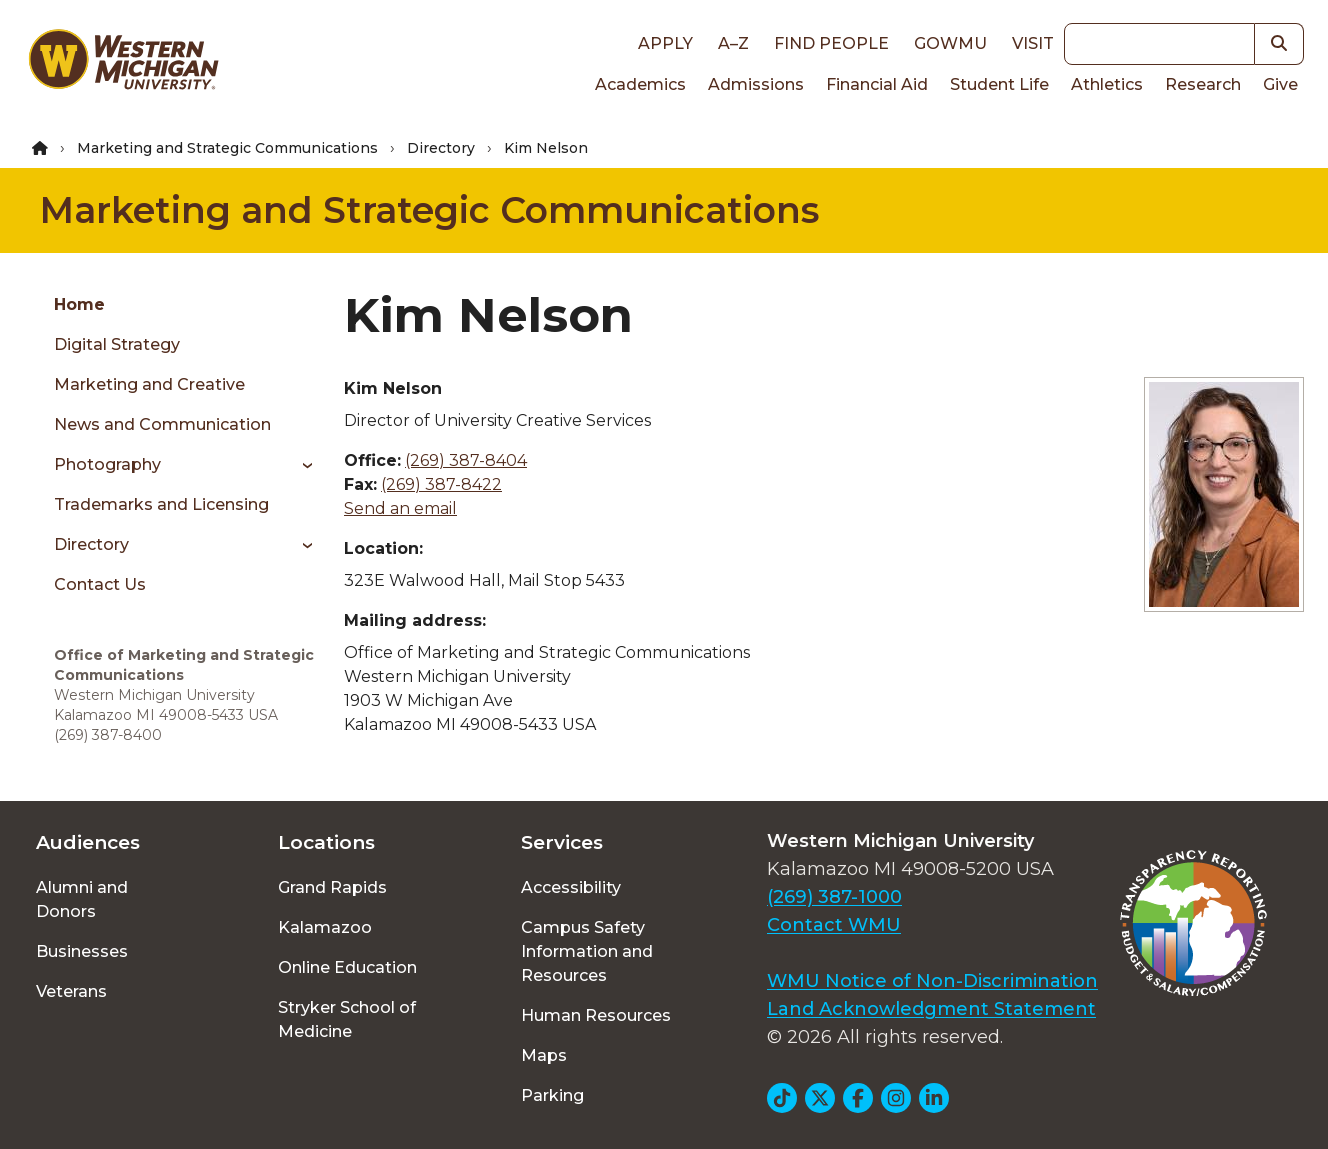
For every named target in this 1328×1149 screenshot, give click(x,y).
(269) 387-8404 (466, 460)
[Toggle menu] (300, 465)
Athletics (1107, 84)
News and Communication (162, 424)
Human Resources (596, 1015)
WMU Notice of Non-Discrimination (932, 981)
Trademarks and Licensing (161, 504)
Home (79, 304)
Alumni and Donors (82, 899)
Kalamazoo (325, 927)
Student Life (999, 84)
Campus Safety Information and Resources (587, 951)
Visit (1033, 43)
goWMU (950, 43)
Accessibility (571, 887)
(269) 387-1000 (834, 897)
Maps (544, 1055)
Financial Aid (877, 84)
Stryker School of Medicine (347, 1019)
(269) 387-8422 (441, 484)
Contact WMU (834, 925)
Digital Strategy (117, 344)
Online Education (347, 967)
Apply (665, 43)
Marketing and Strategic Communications (227, 148)
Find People (831, 43)
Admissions (756, 84)
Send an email (400, 508)
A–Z (733, 43)
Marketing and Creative (149, 384)
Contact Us (100, 584)
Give (1280, 84)
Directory (441, 148)
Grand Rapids (332, 887)
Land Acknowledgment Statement (931, 1009)
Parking (552, 1095)
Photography (107, 464)
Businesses (82, 951)
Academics (640, 84)
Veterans (71, 991)
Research (1203, 84)
